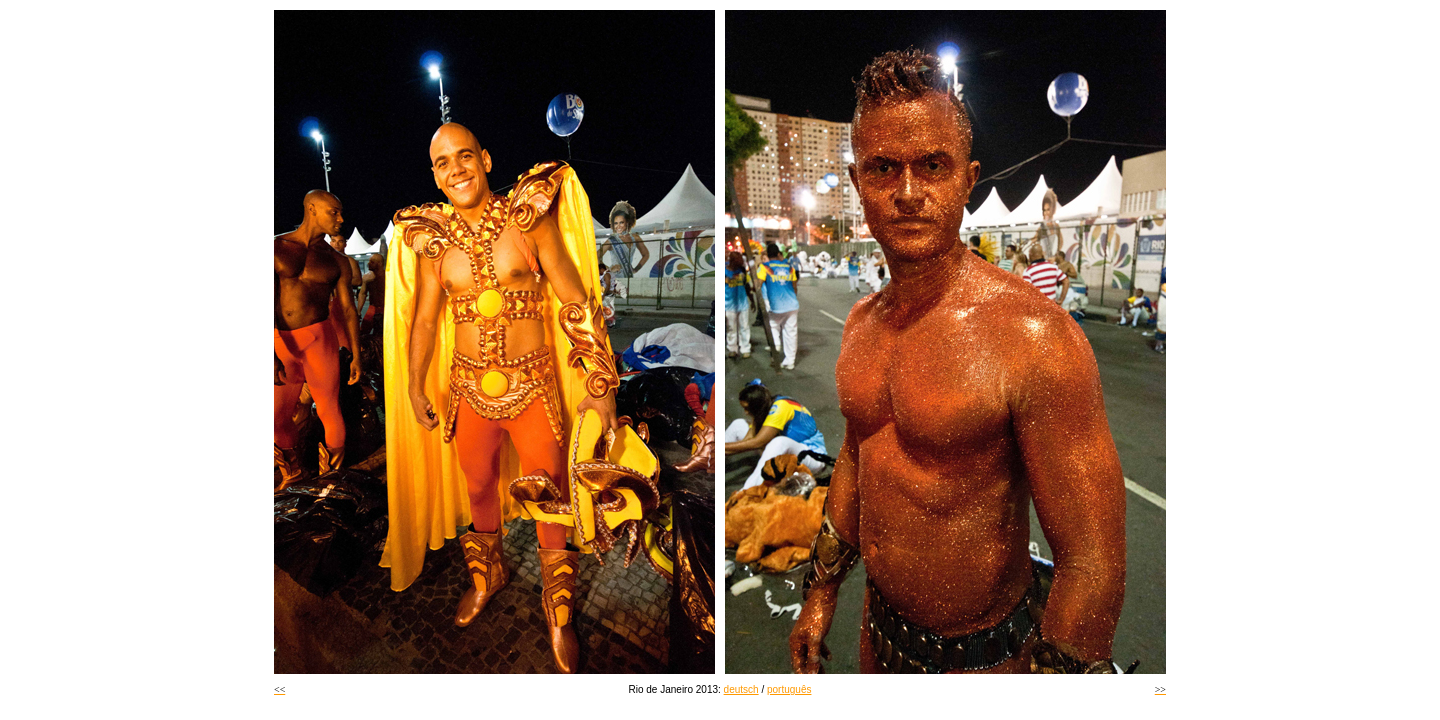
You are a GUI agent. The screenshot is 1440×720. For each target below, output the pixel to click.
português (789, 689)
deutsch (741, 689)
